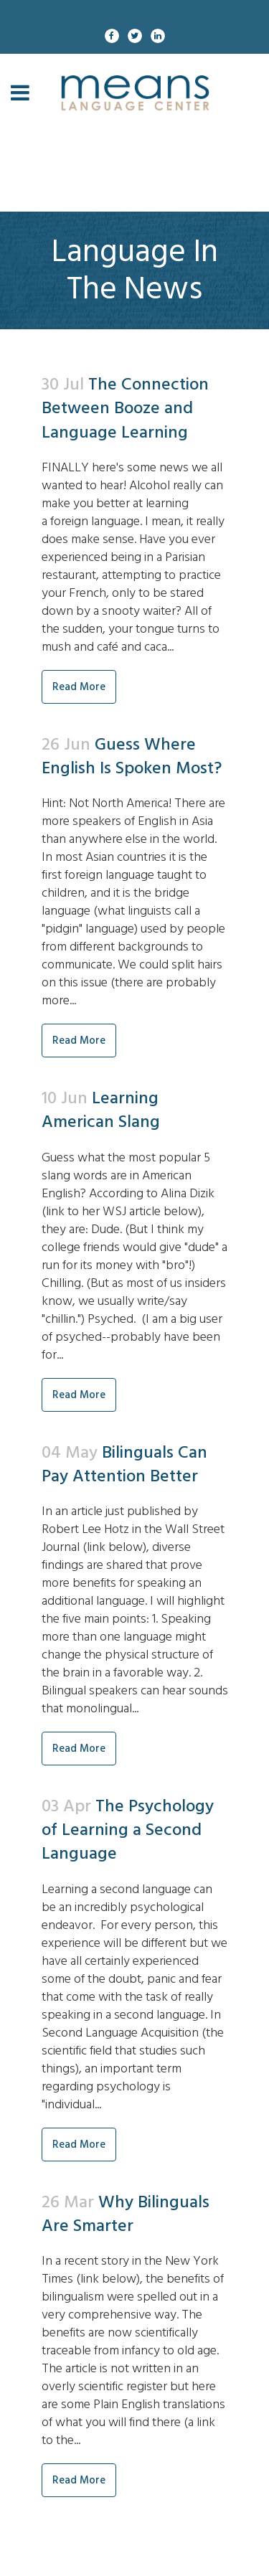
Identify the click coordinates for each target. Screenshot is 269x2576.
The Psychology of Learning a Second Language (128, 1829)
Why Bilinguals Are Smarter (125, 2214)
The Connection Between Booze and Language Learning (125, 407)
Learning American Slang (101, 1110)
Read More (78, 687)
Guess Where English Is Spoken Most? (132, 756)
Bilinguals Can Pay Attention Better (124, 1464)
